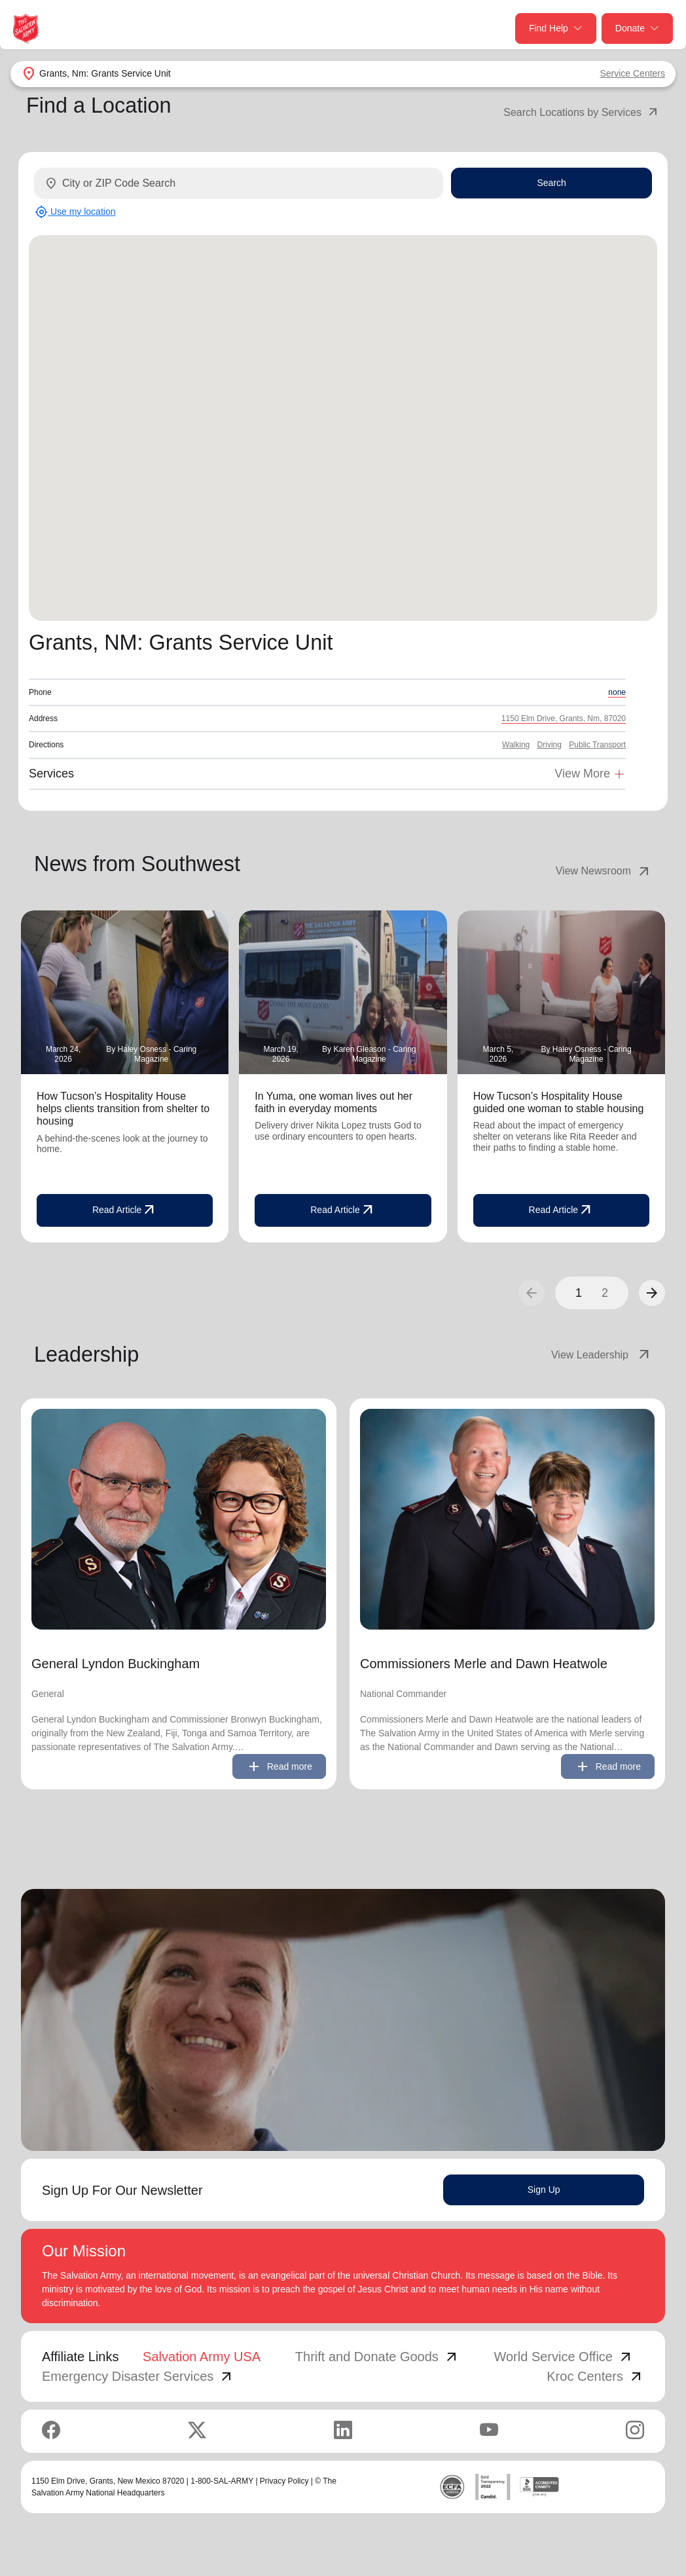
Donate (637, 28)
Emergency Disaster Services (138, 2376)
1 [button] (578, 1292)
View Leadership (601, 1355)
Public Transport (597, 744)
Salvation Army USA (202, 2356)
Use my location (75, 211)
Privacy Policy (284, 2481)
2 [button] (605, 1292)
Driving (549, 744)
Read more (279, 1766)
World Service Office (564, 2356)
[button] (652, 1293)
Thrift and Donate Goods (377, 2356)
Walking (516, 744)
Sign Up (544, 2189)
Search (551, 182)
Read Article (124, 1210)
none (617, 692)
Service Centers (632, 73)
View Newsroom (604, 871)
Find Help (556, 28)
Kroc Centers (595, 2376)
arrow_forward (652, 1293)
